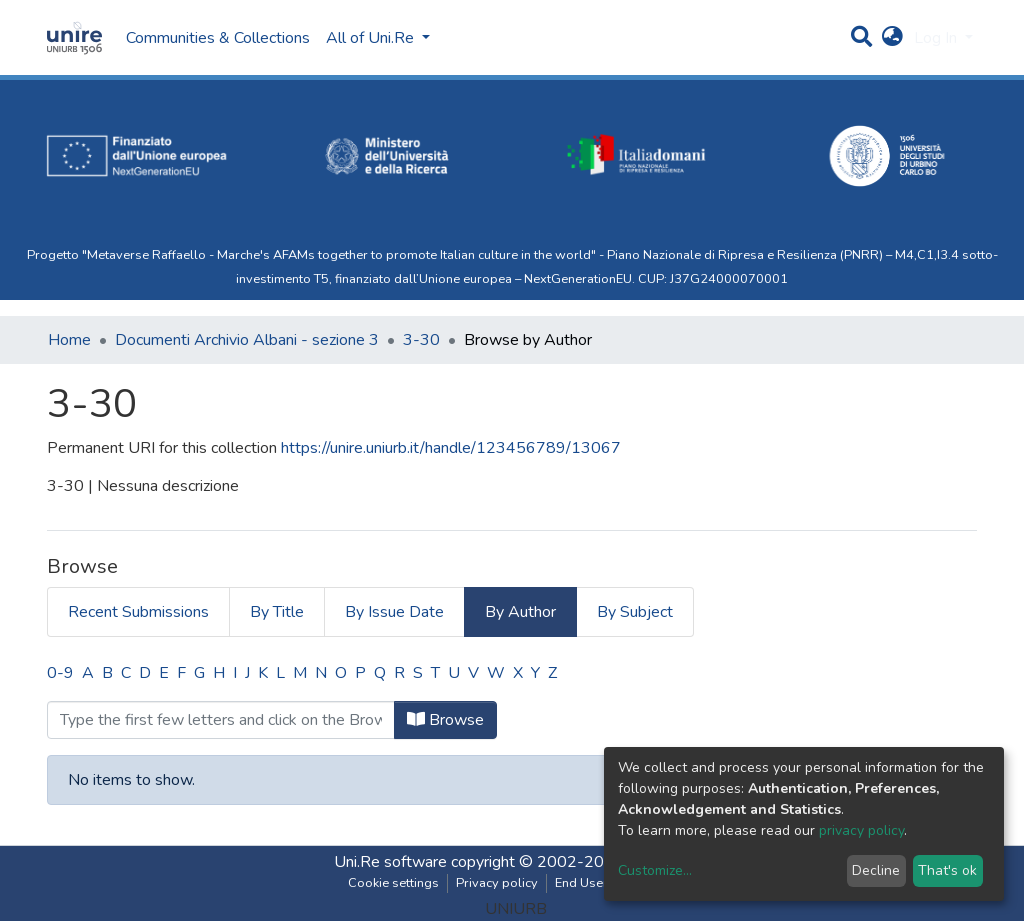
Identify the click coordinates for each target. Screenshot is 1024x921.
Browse (445, 720)
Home (69, 340)
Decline (876, 870)
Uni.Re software (390, 862)
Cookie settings (393, 883)
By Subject (635, 612)
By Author (520, 612)
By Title (277, 612)
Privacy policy (497, 883)
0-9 (60, 673)
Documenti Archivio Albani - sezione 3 (247, 340)
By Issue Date (394, 612)
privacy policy (861, 830)
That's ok (947, 870)
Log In (937, 38)
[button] (892, 38)
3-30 (421, 340)
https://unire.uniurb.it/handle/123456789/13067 (451, 448)
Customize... (655, 870)
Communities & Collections (218, 38)
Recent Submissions (138, 612)
